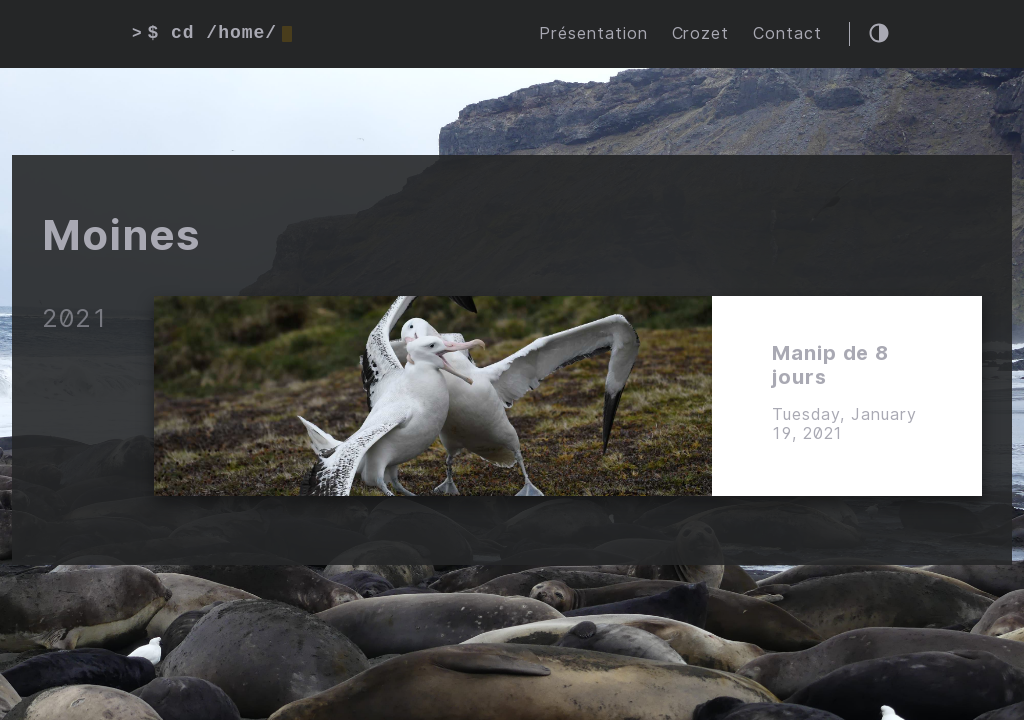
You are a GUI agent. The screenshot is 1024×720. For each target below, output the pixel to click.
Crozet (701, 33)
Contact (787, 33)
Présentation (593, 33)
